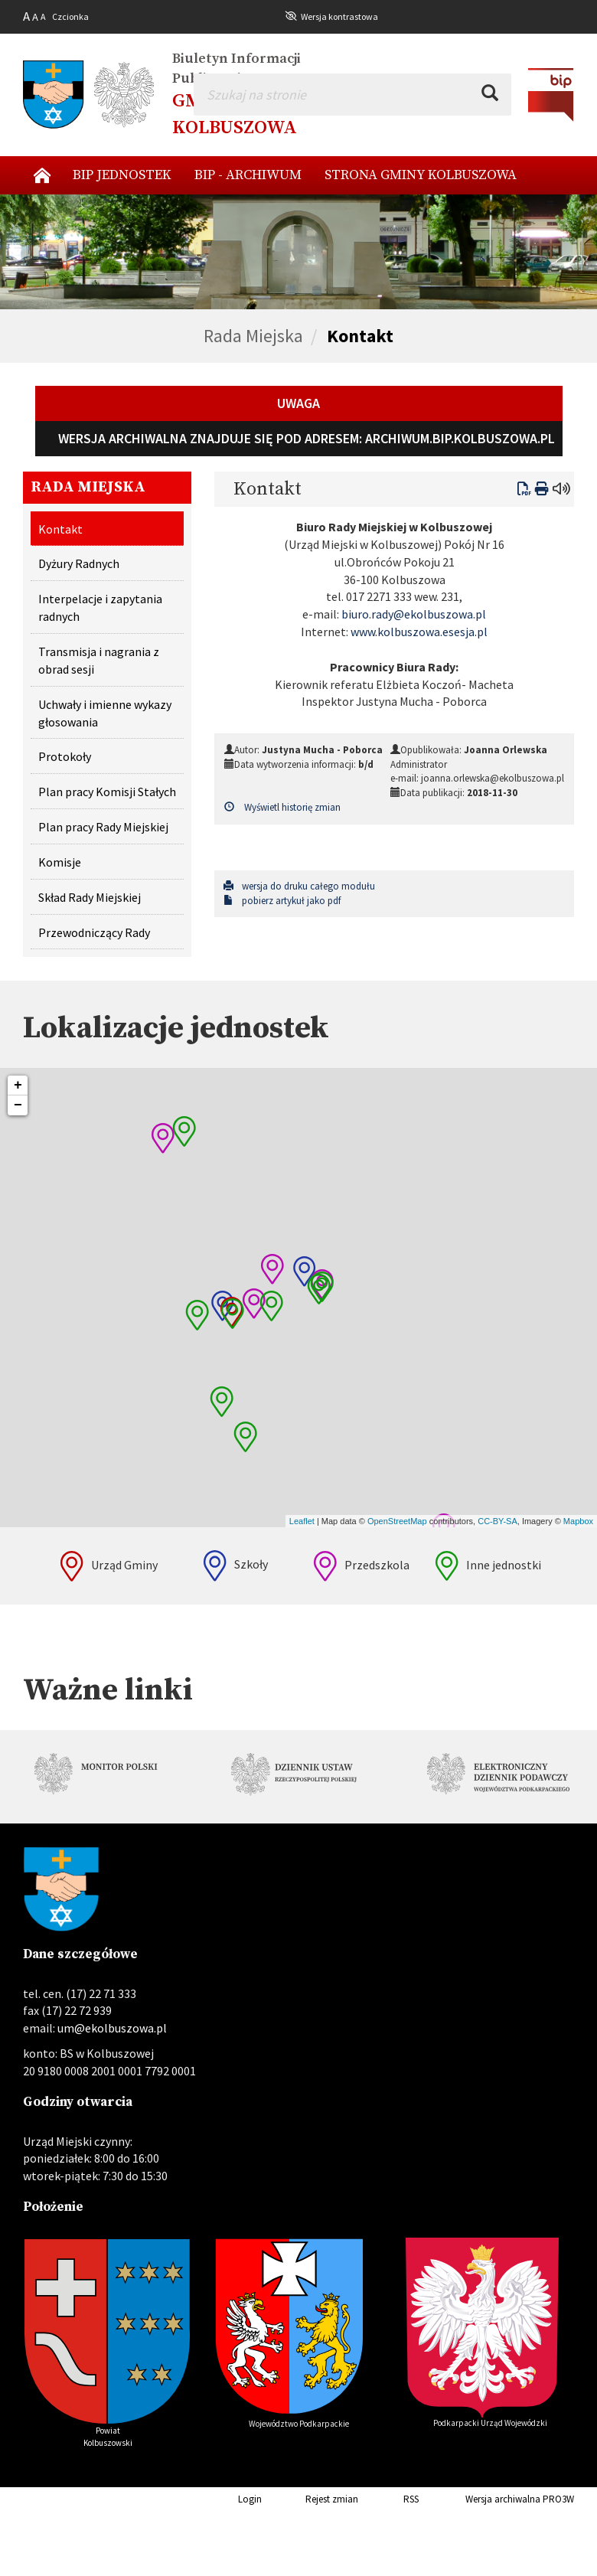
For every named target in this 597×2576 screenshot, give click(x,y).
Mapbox (578, 1521)
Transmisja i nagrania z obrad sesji (98, 660)
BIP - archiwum (248, 175)
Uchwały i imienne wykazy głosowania (104, 713)
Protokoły (64, 756)
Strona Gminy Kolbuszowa (421, 175)
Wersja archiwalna (480, 2499)
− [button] (18, 1105)
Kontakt (360, 336)
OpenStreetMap (397, 1521)
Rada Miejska (253, 336)
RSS (389, 2499)
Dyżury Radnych (78, 563)
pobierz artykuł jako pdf (282, 900)
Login (226, 2499)
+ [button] (18, 1085)
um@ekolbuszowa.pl (112, 2028)
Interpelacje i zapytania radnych (100, 607)
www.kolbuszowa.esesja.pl (419, 631)
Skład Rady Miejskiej (89, 897)
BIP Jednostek (122, 175)
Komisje (59, 862)
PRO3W (558, 2499)
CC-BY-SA (497, 1521)
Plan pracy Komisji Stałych (107, 791)
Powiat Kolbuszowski (107, 2436)
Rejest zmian (311, 2499)
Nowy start (42, 175)
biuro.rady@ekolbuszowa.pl (413, 614)
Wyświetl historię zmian (282, 807)
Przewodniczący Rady (94, 932)
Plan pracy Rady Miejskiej (103, 826)
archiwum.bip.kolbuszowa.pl (460, 438)
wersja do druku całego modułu (299, 886)
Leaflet (302, 1521)
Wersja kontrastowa (339, 16)
